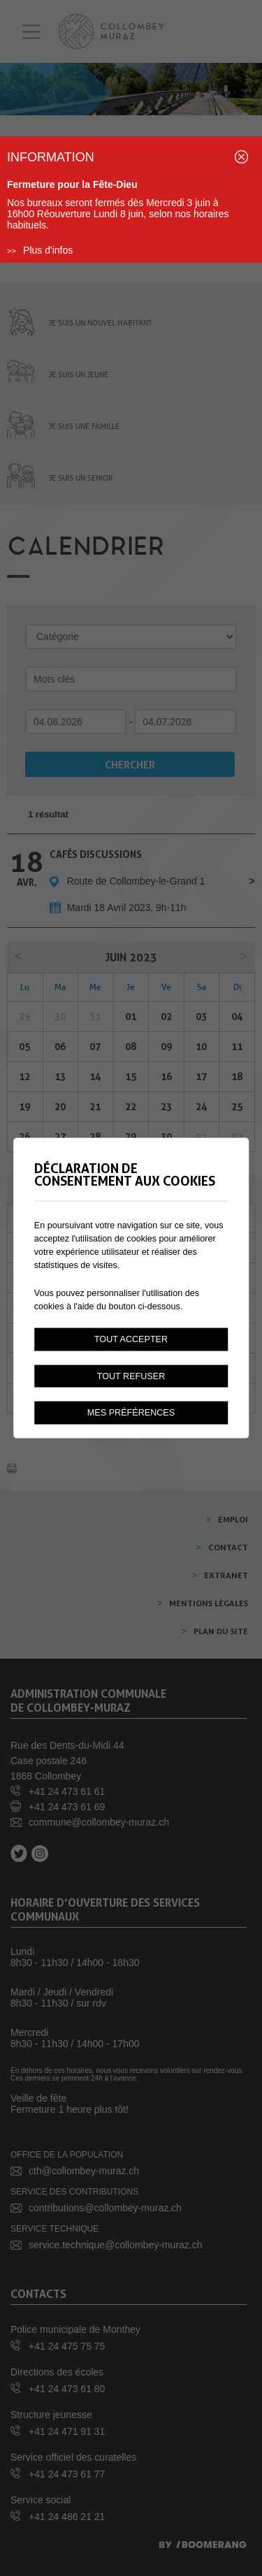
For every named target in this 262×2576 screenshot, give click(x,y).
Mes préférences (131, 1413)
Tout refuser (131, 1376)
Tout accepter (131, 1339)
